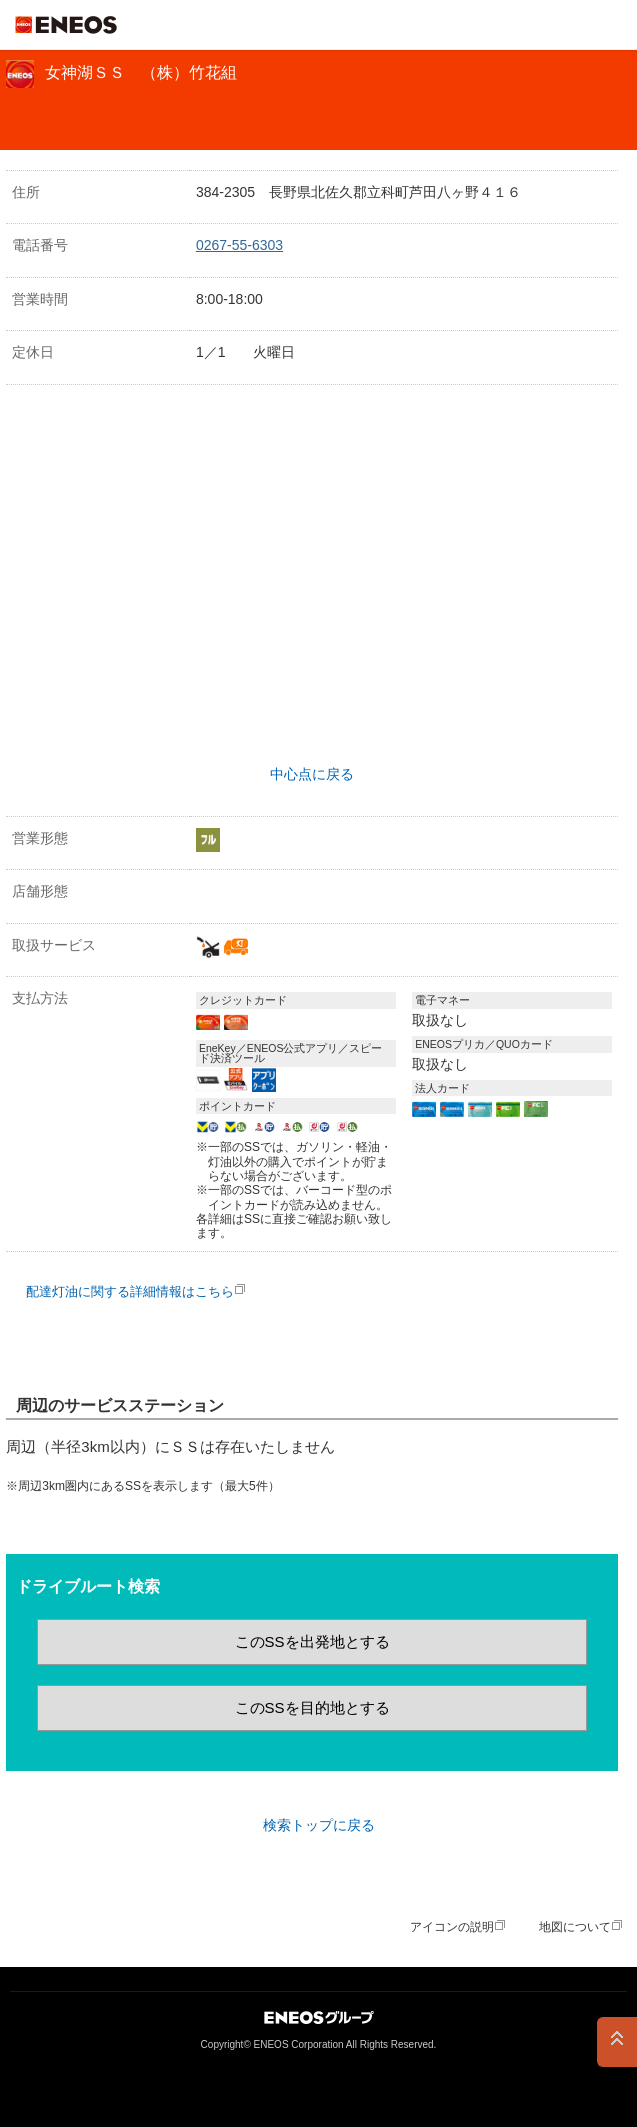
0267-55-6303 (239, 245)
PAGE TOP (617, 2042)
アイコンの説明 (452, 1927)
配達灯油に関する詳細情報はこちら (130, 1291)
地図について (575, 1927)
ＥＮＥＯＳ (66, 25)
